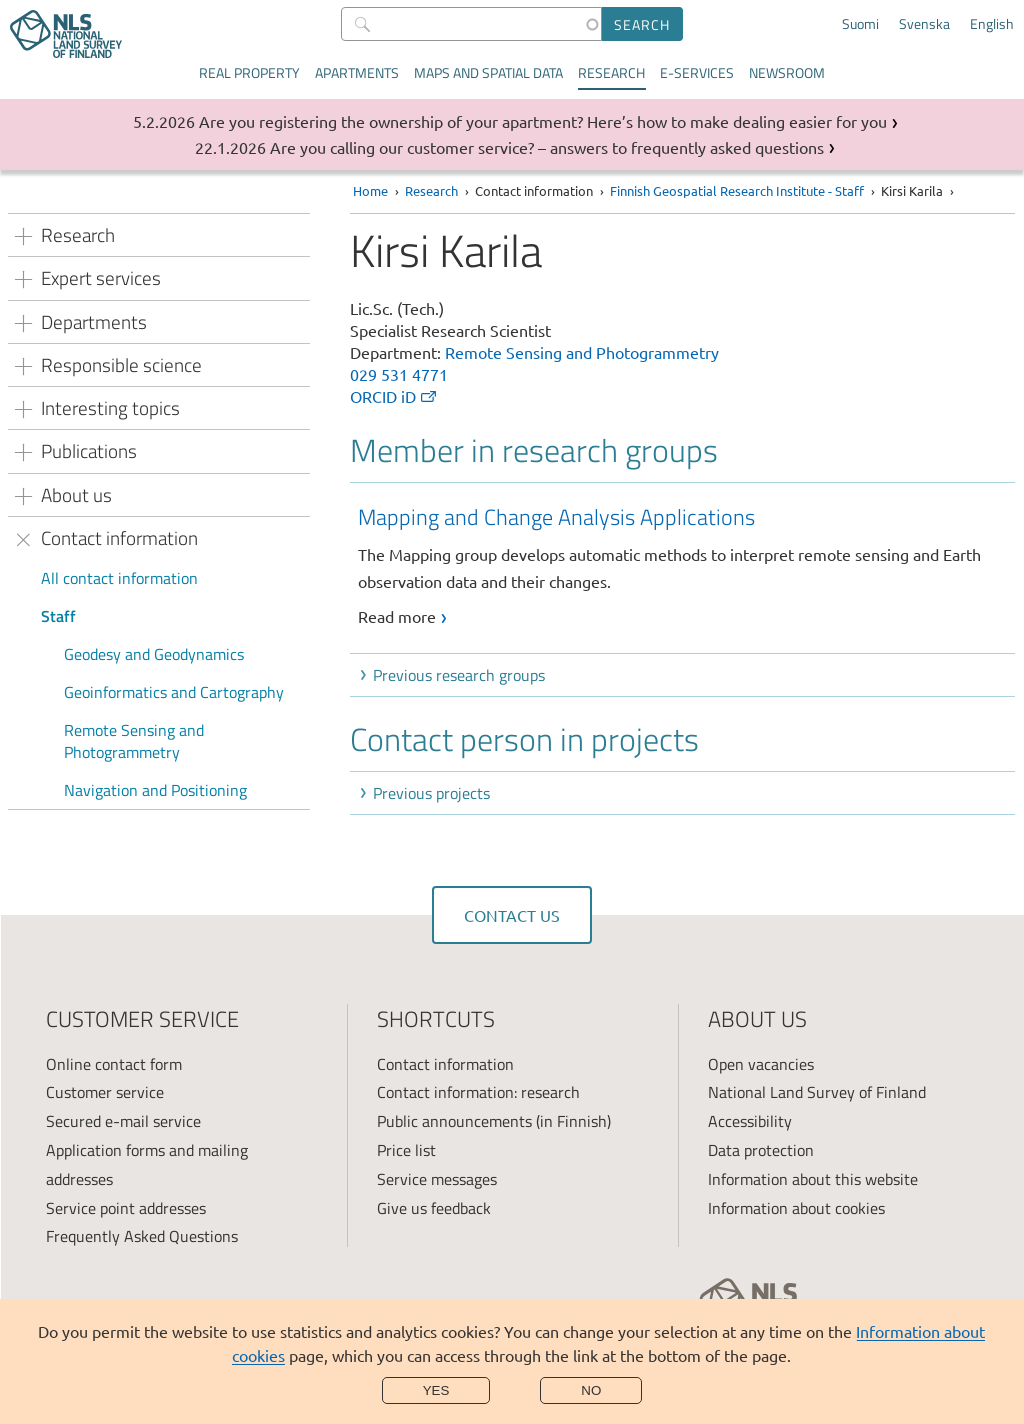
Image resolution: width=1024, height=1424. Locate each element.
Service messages (437, 1179)
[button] (686, 675)
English (992, 24)
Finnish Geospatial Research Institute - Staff (737, 190)
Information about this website (813, 1179)
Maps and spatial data (488, 72)
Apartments (357, 72)
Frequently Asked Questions (142, 1236)
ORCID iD (394, 396)
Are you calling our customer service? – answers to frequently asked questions (547, 147)
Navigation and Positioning (155, 790)
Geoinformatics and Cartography (174, 692)
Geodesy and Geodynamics (154, 654)
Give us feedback (434, 1208)
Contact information (445, 1064)
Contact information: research (478, 1092)
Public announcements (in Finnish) (494, 1121)
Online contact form (114, 1064)
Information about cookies (796, 1208)
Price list (406, 1150)
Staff (58, 616)
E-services (697, 72)
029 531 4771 (399, 374)
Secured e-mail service (123, 1121)
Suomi (860, 24)
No (591, 1390)
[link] (686, 565)
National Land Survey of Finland (817, 1092)
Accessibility (750, 1121)
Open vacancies (761, 1064)
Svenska (924, 24)
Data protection (761, 1150)
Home (370, 190)
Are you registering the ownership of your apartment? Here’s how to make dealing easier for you (543, 121)
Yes (436, 1390)
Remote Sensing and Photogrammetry (134, 741)
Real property (249, 72)
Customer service (105, 1092)
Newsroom (787, 72)
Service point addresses (126, 1208)
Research (611, 72)
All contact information (119, 578)
